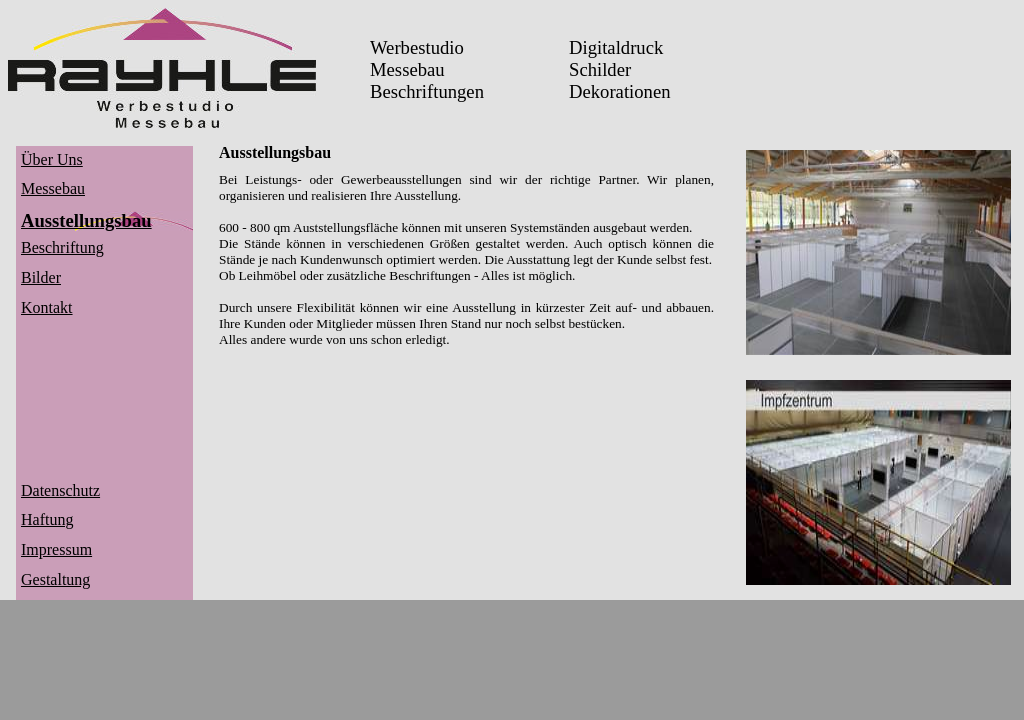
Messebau (53, 188)
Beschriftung (62, 247)
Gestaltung (55, 579)
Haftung (47, 519)
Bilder (41, 277)
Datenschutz (60, 490)
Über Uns (52, 159)
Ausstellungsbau (86, 220)
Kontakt (47, 307)
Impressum (56, 549)
